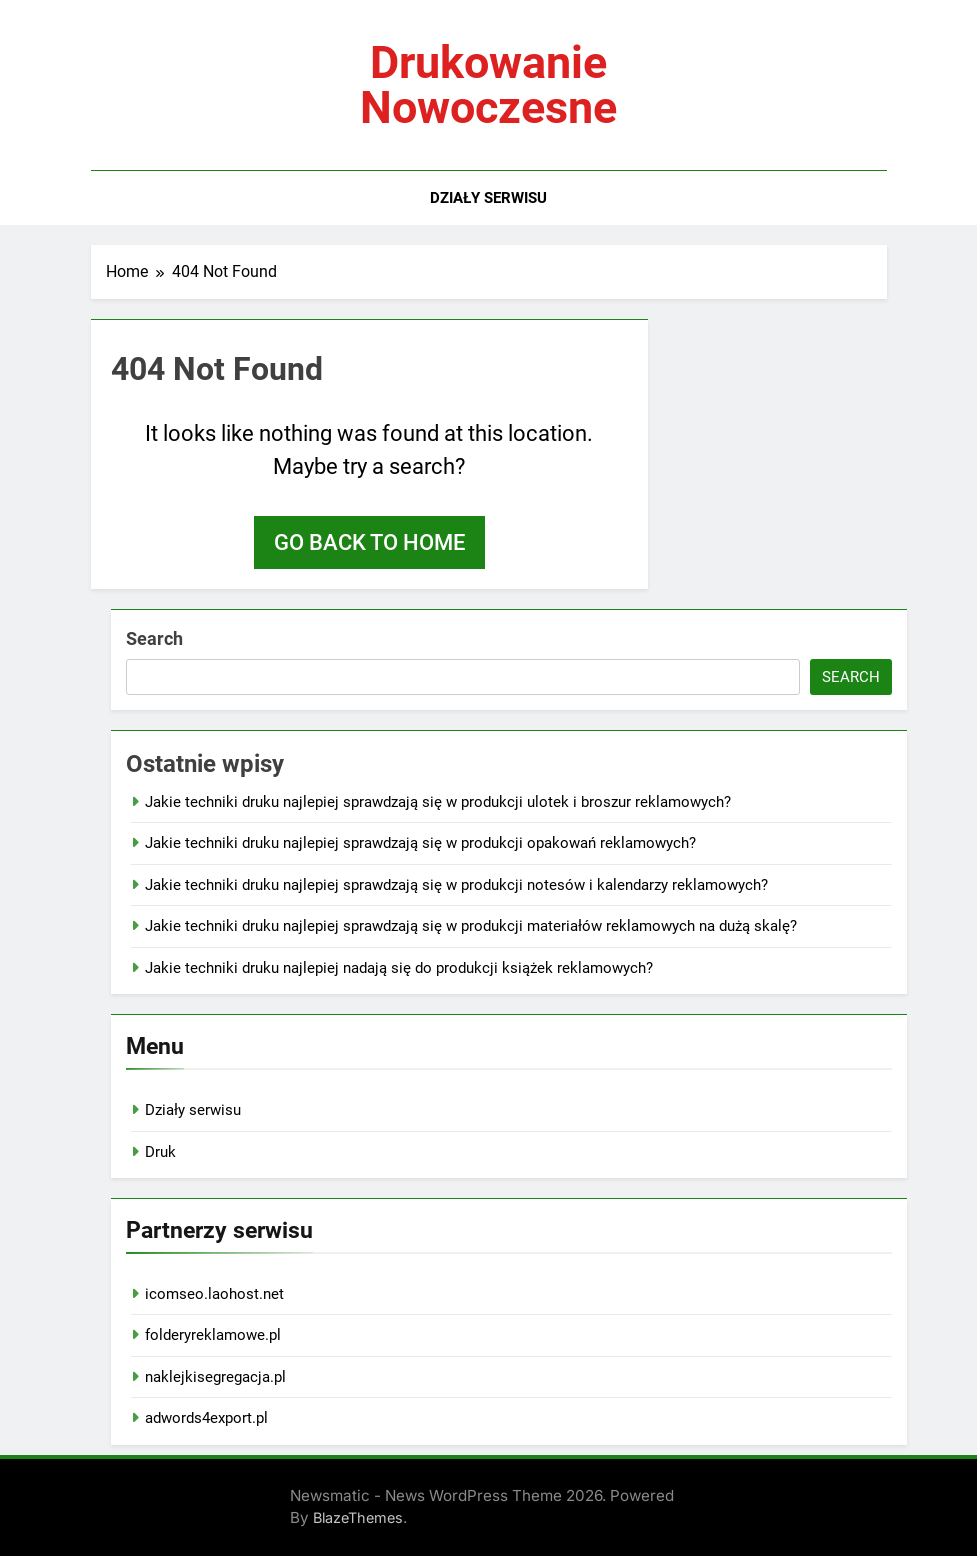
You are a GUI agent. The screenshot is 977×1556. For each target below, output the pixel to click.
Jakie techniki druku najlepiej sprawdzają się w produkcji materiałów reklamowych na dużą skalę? (471, 926)
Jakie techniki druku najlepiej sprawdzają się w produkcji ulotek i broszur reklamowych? (438, 802)
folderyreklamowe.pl (213, 1335)
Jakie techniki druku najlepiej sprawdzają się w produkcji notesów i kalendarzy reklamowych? (456, 885)
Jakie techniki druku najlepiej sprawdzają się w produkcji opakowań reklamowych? (420, 843)
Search (154, 638)
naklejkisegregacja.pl (215, 1377)
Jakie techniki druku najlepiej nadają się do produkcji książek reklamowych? (399, 968)
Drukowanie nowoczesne (488, 85)
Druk (160, 1152)
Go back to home (369, 542)
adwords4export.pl (206, 1418)
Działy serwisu (488, 198)
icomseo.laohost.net (214, 1294)
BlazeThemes (358, 1517)
